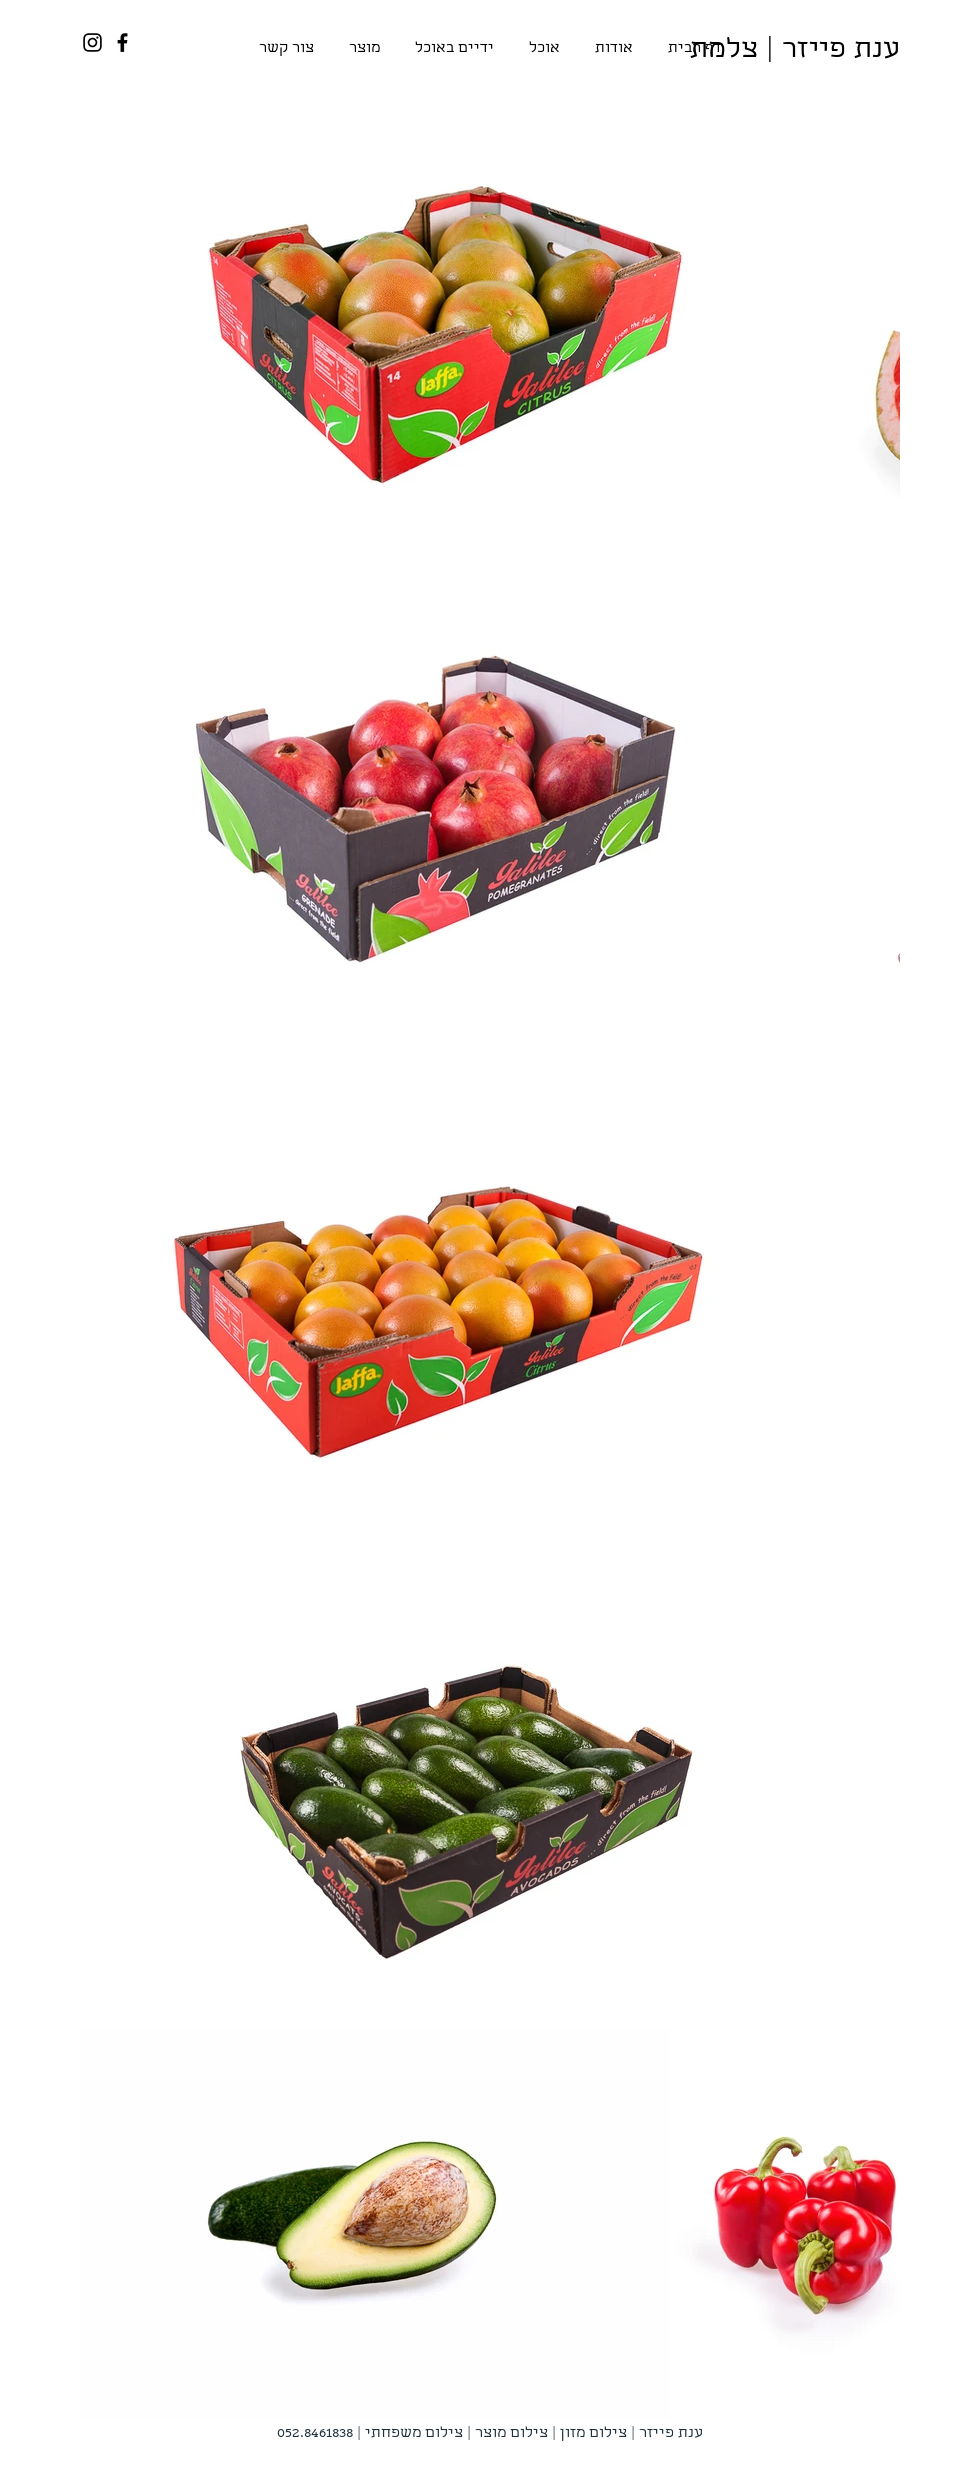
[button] (364, 49)
